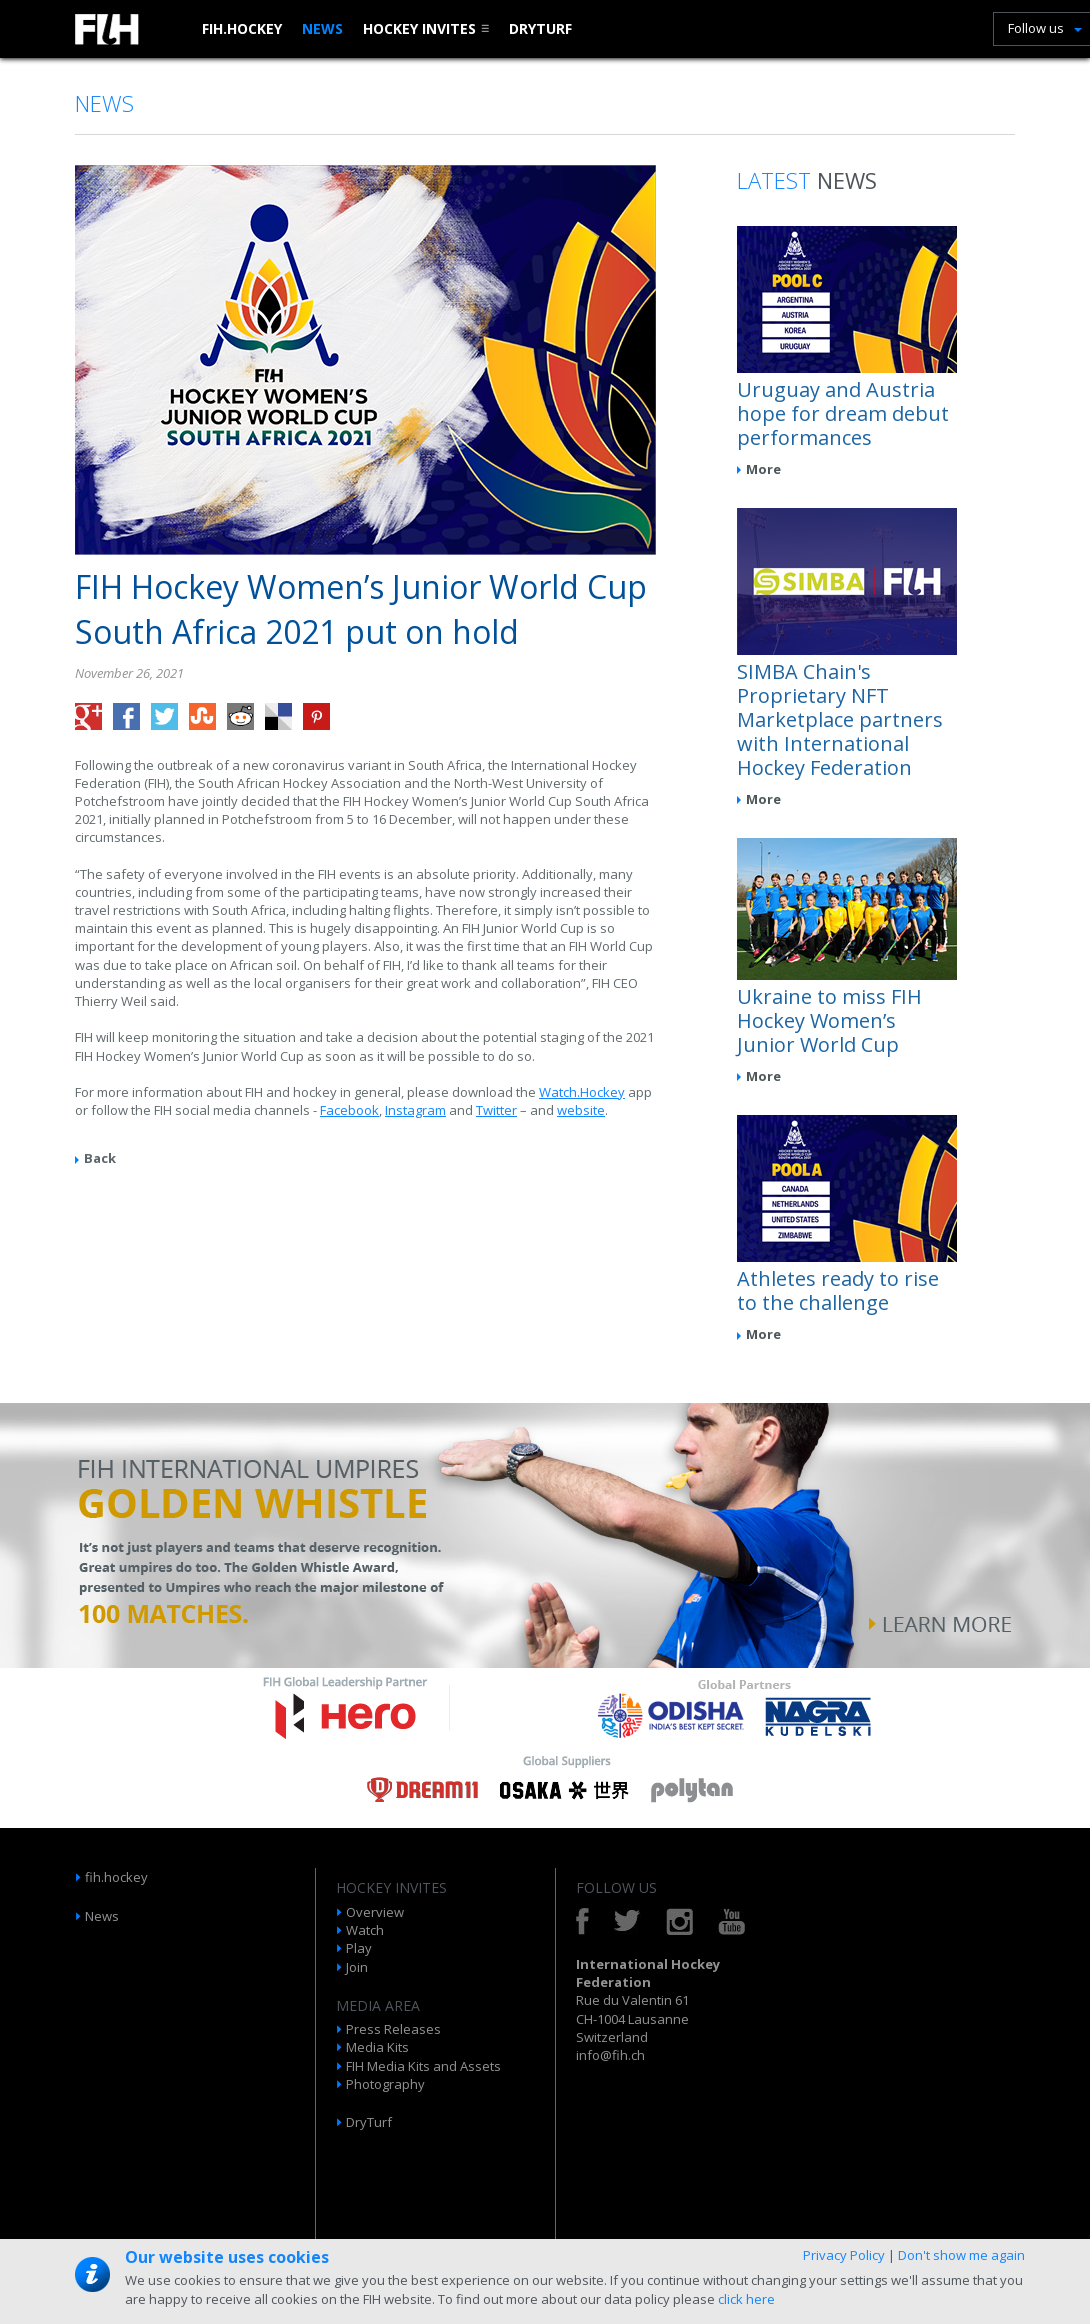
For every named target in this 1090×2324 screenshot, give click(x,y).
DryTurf (540, 28)
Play (359, 1948)
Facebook (349, 1110)
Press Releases (393, 2029)
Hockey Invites (419, 28)
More (763, 469)
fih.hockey (242, 28)
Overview (375, 1912)
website (581, 1110)
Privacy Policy (844, 2255)
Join (357, 1967)
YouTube (731, 1921)
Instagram (415, 1110)
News (322, 28)
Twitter (496, 1110)
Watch (365, 1930)
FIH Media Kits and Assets (423, 2066)
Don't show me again (961, 2255)
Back (100, 1158)
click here (746, 2299)
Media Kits (377, 2047)
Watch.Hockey (582, 1092)
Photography (385, 2084)
